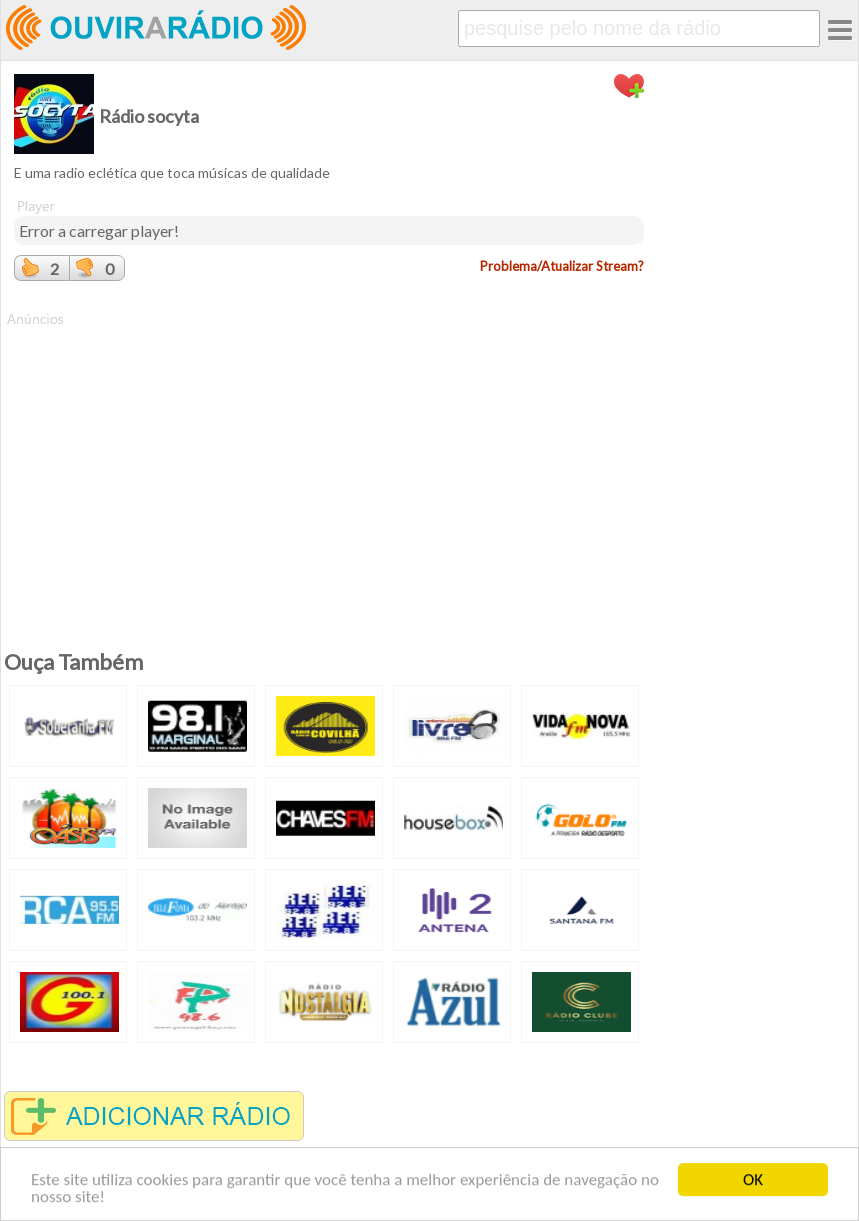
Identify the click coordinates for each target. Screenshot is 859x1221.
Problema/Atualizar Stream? (562, 266)
